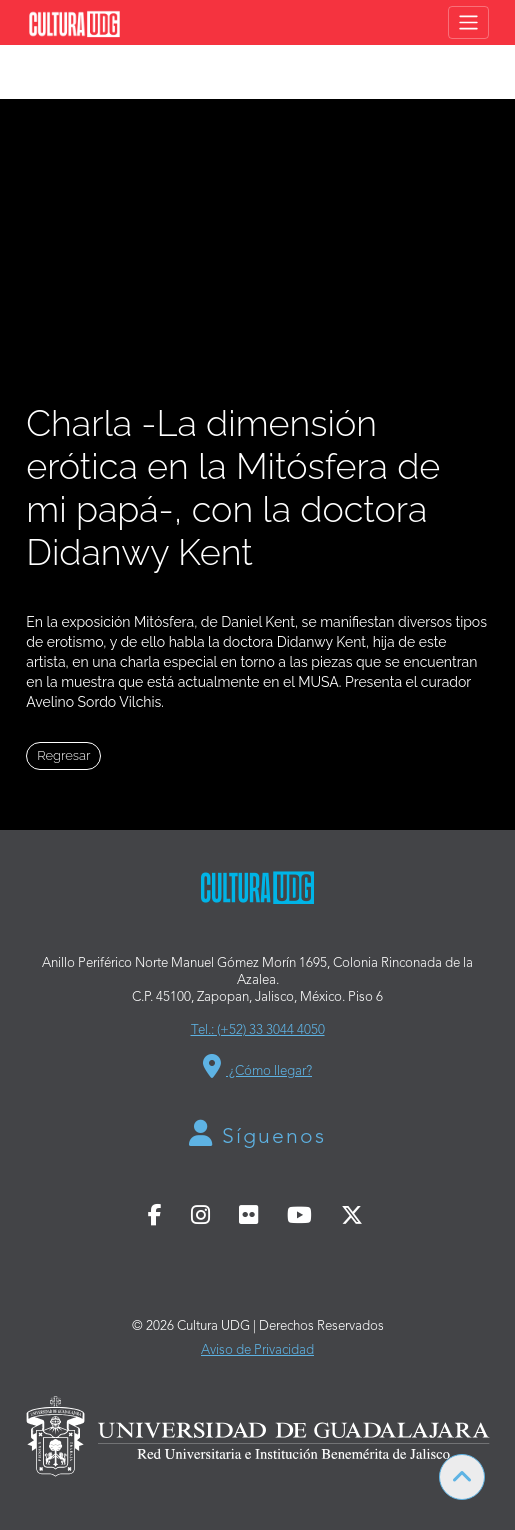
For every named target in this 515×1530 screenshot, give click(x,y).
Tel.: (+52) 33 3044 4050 (258, 1030)
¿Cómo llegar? (257, 1066)
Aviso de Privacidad (257, 1350)
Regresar (63, 755)
